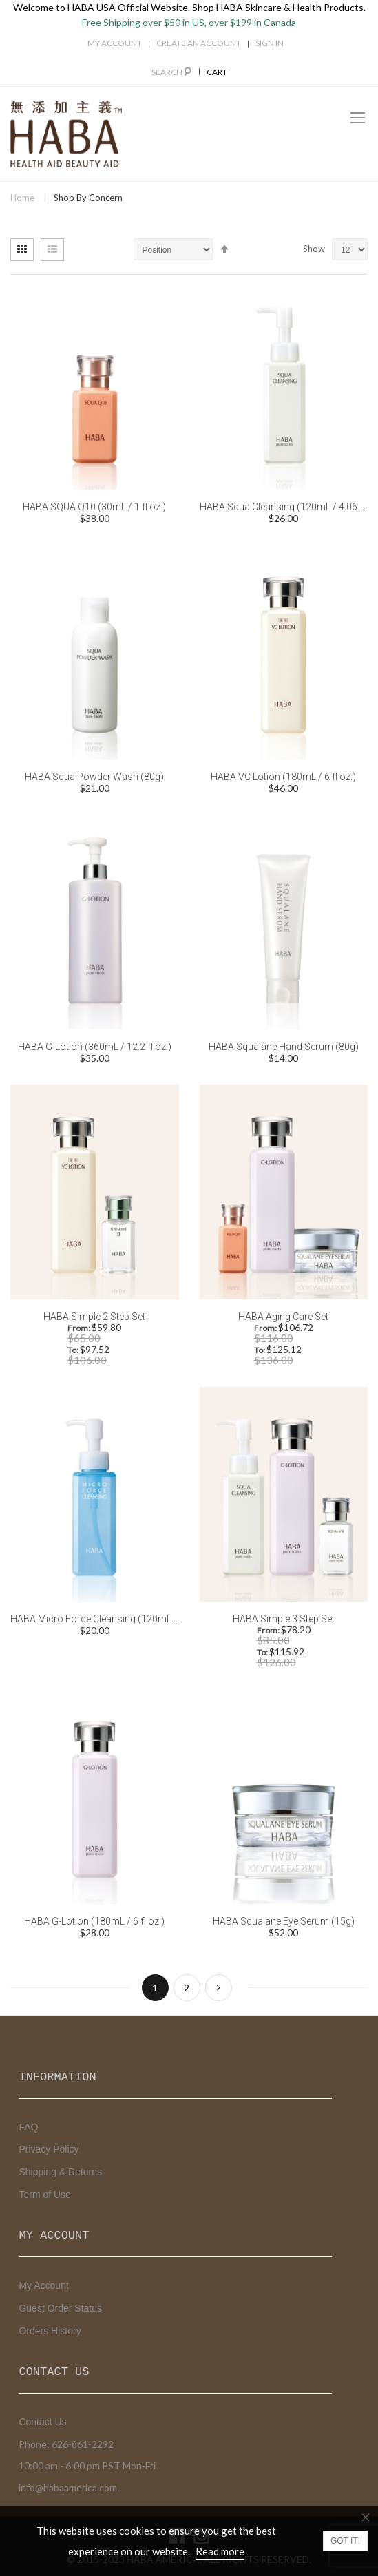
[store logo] (66, 134)
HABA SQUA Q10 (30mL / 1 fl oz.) (94, 506)
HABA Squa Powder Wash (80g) (94, 776)
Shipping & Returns (60, 2171)
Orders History (50, 2330)
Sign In (269, 43)
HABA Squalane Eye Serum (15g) (284, 1921)
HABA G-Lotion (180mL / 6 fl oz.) (94, 1921)
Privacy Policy (48, 2149)
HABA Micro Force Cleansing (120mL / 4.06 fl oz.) (117, 1618)
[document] (189, 2541)
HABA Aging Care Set (283, 1316)
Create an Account (198, 43)
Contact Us (42, 2421)
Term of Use (44, 2194)
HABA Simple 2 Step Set (94, 1316)
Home (22, 197)
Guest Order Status (60, 2308)
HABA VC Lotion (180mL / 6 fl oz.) (283, 776)
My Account (114, 43)
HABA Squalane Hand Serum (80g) (284, 1046)
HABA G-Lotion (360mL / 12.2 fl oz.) (94, 1046)
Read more (220, 2551)
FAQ (28, 2127)
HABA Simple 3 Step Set (284, 1618)
